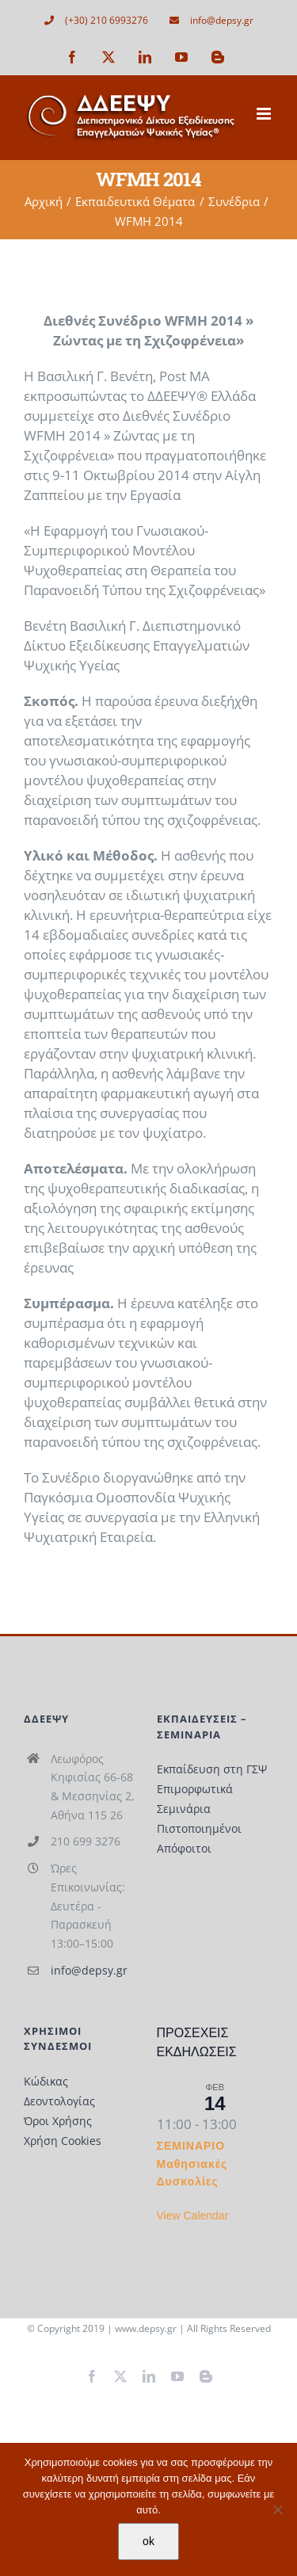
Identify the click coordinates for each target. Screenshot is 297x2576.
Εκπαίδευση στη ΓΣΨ (212, 1768)
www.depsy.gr (146, 2328)
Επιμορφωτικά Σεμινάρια (195, 1798)
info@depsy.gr (89, 1970)
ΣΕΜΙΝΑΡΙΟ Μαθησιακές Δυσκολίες (192, 2163)
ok (148, 2541)
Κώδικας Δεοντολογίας (59, 2091)
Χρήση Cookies (62, 2140)
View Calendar (193, 2215)
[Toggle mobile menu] (265, 113)
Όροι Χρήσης (58, 2120)
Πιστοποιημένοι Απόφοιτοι (199, 1838)
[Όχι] (277, 2509)
